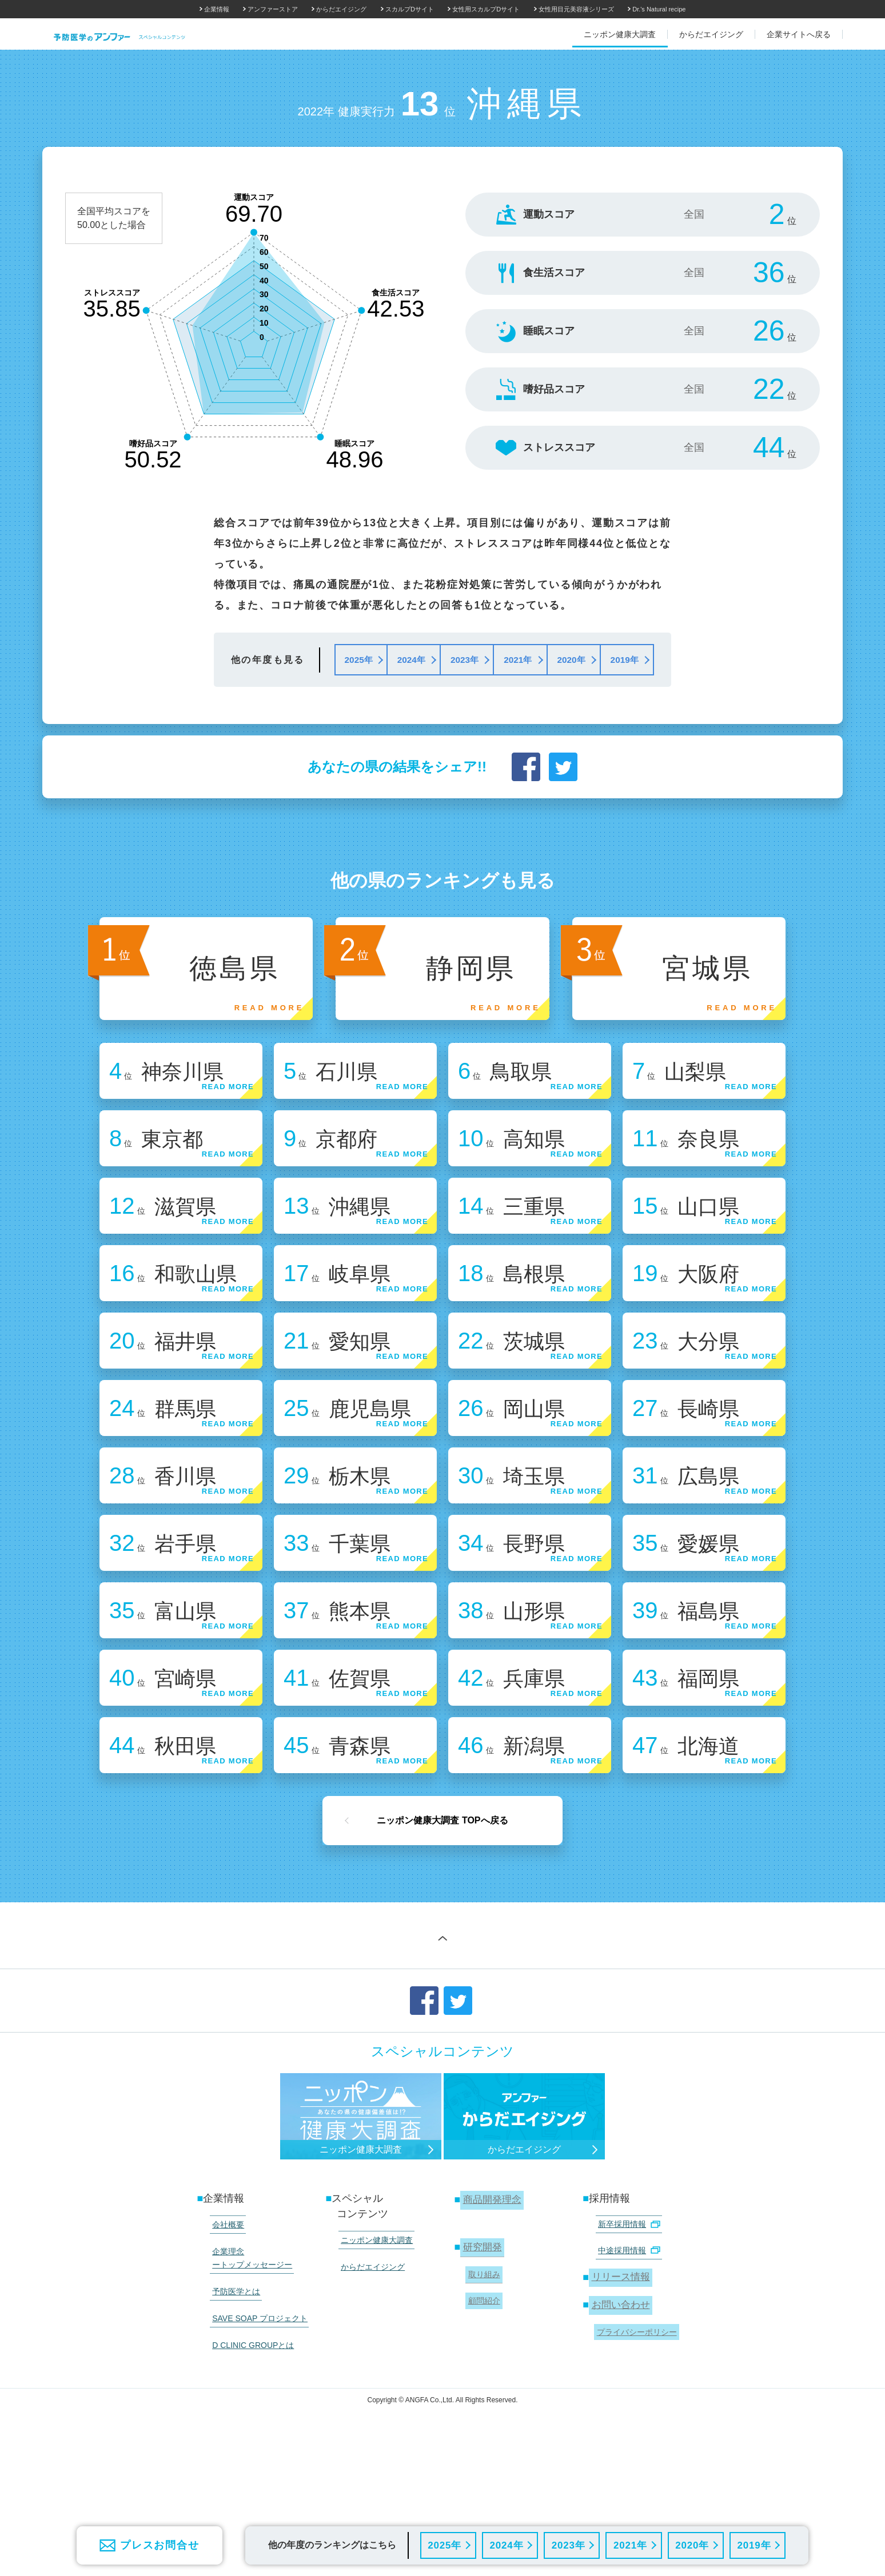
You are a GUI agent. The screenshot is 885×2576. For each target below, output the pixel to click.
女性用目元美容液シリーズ (576, 9)
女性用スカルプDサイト (486, 9)
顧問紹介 (481, 2400)
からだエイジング (341, 9)
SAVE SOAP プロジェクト (256, 2410)
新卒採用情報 (625, 2333)
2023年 (568, 2544)
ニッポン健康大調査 (373, 2349)
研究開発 (480, 2355)
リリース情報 (620, 2379)
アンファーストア (273, 9)
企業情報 (216, 9)
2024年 (506, 2544)
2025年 (444, 2544)
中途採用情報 (625, 2355)
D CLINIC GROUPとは (249, 2431)
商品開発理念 (491, 2311)
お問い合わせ (620, 2403)
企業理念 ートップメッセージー (249, 2360)
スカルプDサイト (409, 9)
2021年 (630, 2544)
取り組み (481, 2378)
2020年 (691, 2544)
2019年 (754, 2544)
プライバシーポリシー (634, 2426)
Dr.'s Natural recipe (658, 9)
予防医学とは (233, 2388)
